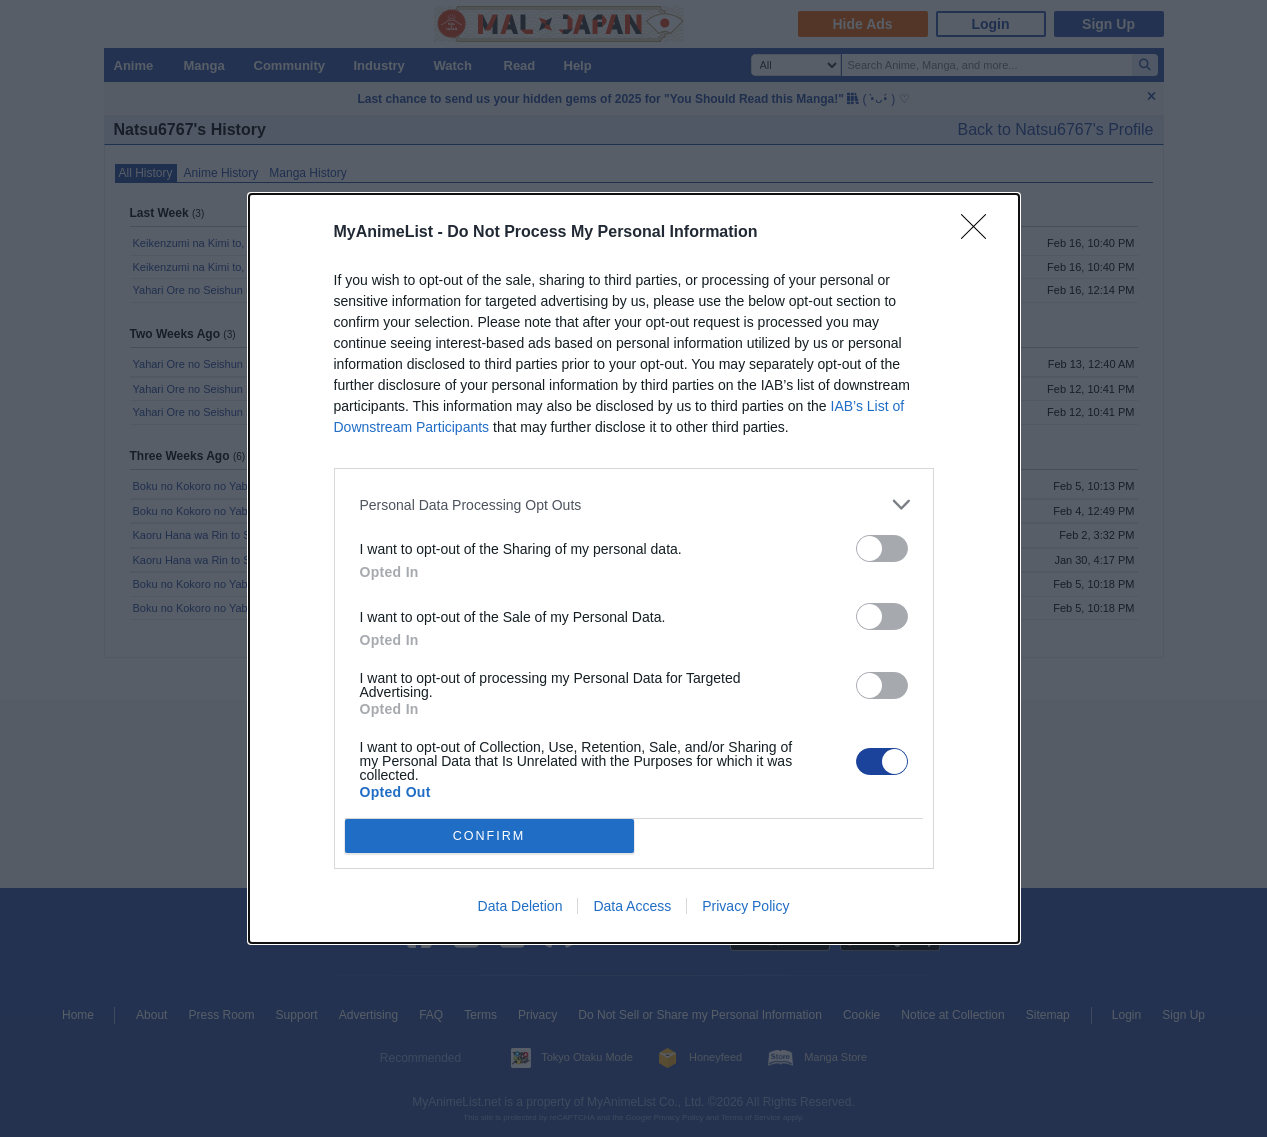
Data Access (632, 906)
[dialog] (634, 568)
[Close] (980, 233)
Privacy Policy (745, 906)
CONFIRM (489, 836)
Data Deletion (520, 906)
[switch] (882, 548)
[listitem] (634, 504)
